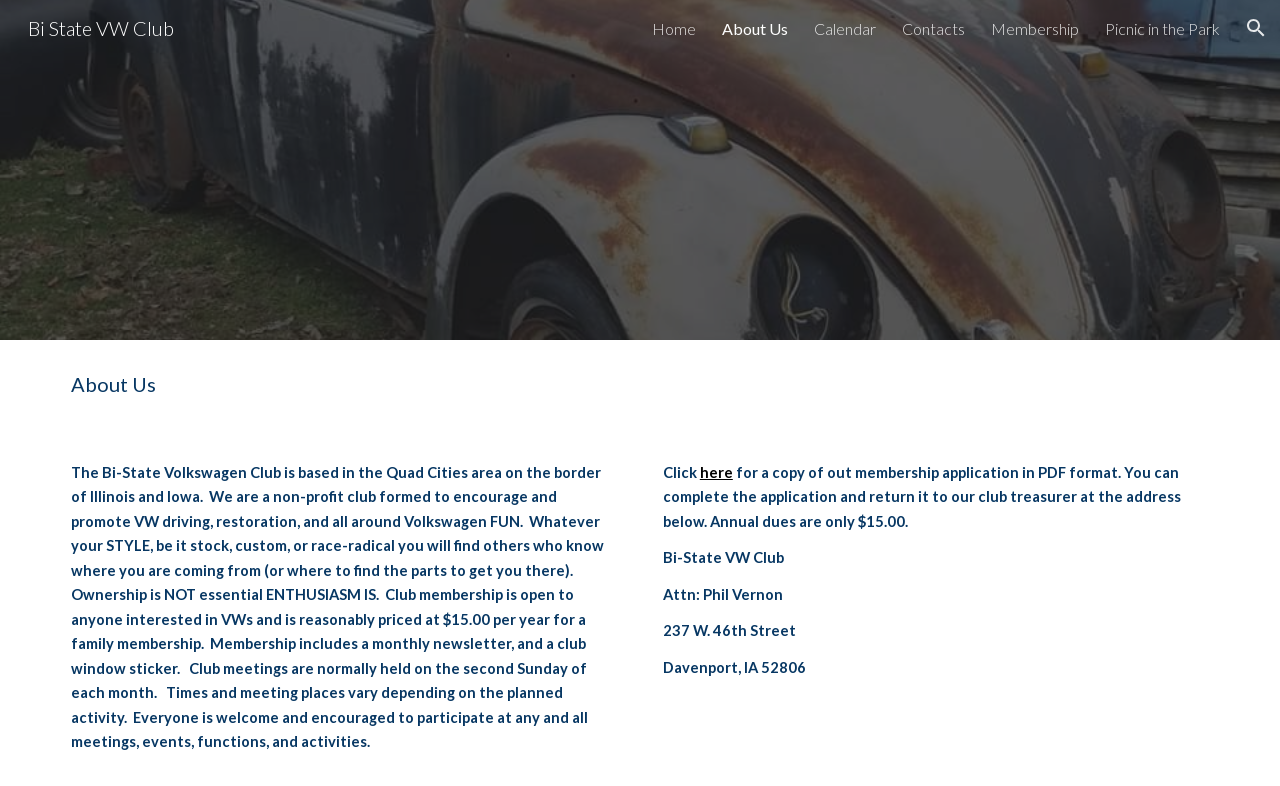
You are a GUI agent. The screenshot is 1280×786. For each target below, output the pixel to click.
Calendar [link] (845, 28)
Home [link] (674, 28)
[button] (1256, 28)
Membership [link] (1035, 28)
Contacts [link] (933, 28)
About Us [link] (755, 28)
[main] (640, 384)
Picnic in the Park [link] (1162, 28)
